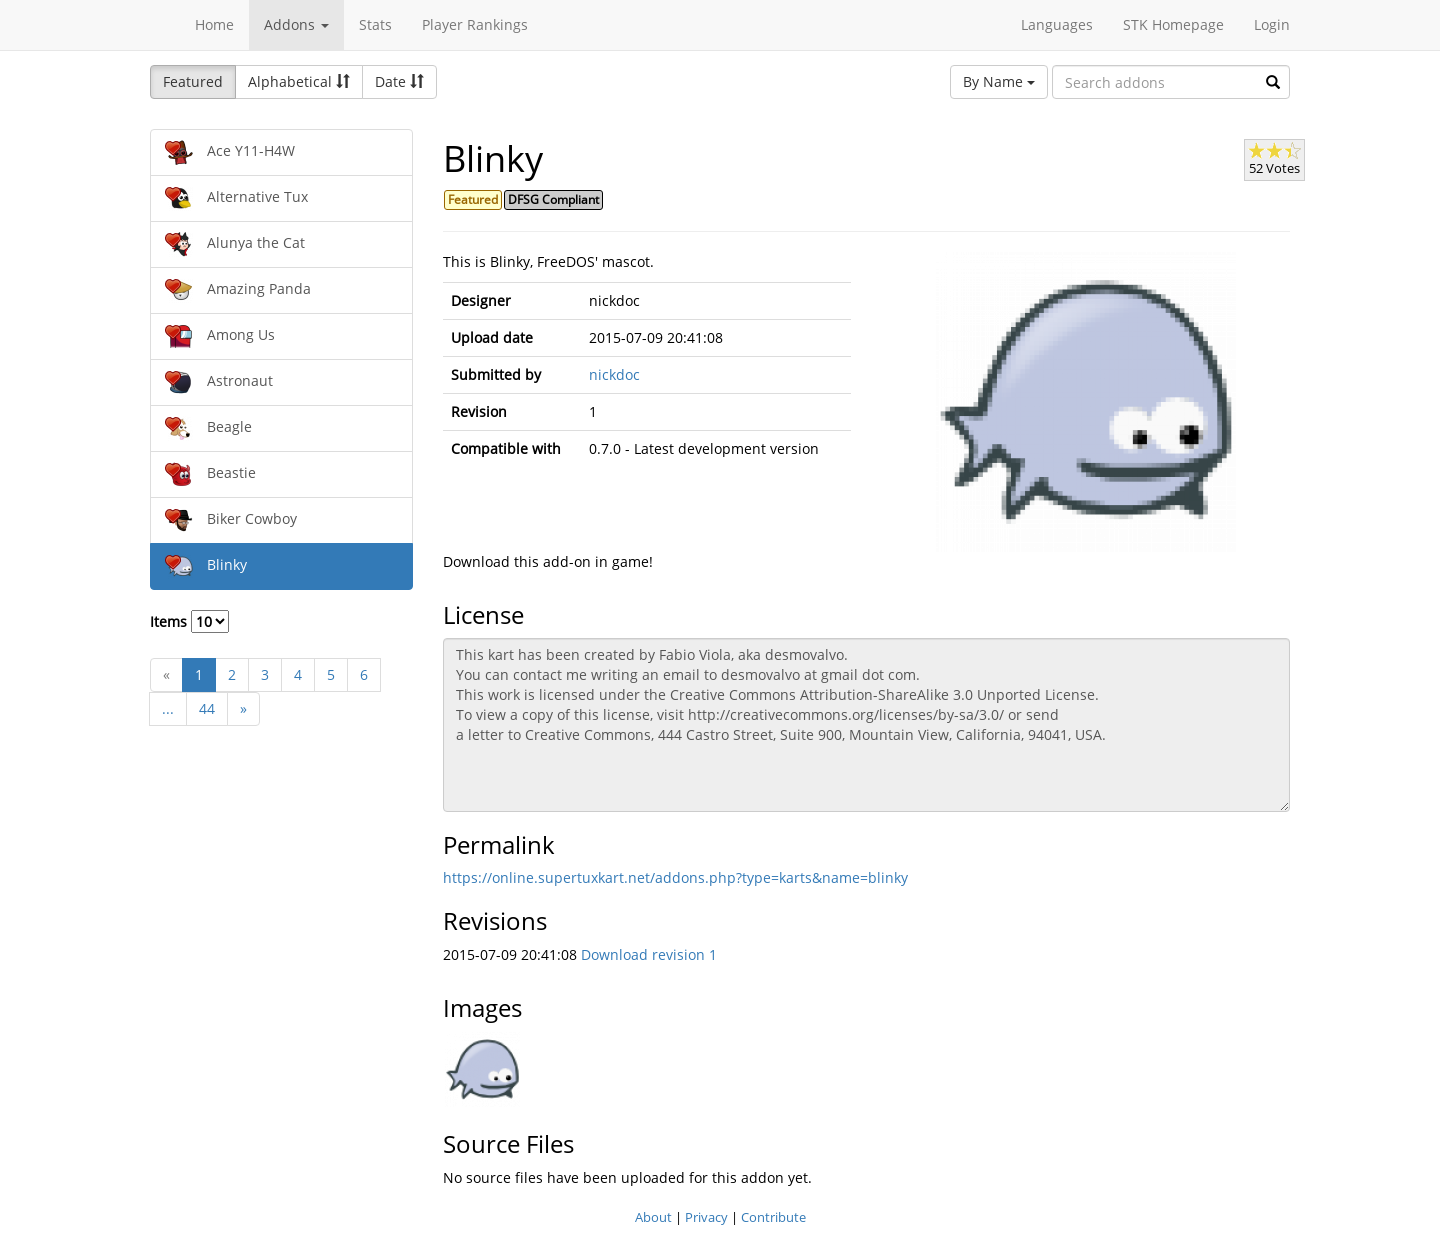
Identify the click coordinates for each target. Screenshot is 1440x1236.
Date (399, 81)
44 (207, 708)
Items (189, 621)
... (168, 708)
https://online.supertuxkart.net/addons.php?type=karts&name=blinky (675, 877)
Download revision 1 (649, 954)
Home (214, 24)
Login (1272, 24)
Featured (193, 81)
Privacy (706, 1217)
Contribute (773, 1217)
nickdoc (614, 374)
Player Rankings (475, 24)
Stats (375, 24)
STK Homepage (1173, 24)
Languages (1057, 24)
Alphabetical (299, 81)
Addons (296, 24)
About (653, 1217)
